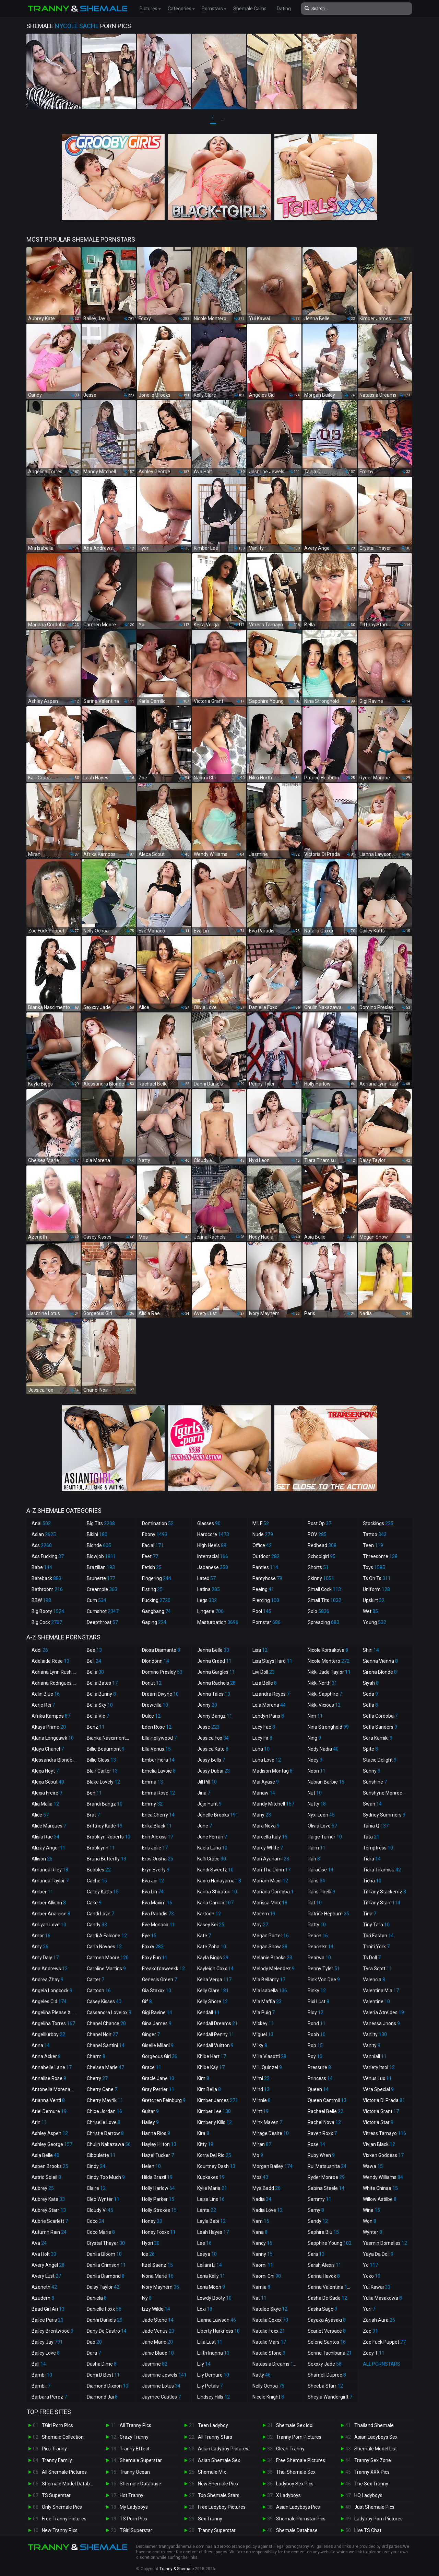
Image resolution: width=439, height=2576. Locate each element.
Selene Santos (327, 2342)
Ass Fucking (48, 1556)
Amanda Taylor (50, 1880)
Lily (204, 2364)
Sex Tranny (210, 2518)
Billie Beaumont (105, 1749)
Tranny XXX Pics (372, 2472)
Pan (314, 1858)
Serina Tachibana (330, 2353)
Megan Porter (270, 1935)
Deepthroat (102, 1622)
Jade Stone (158, 2320)
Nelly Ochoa (268, 2386)
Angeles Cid (49, 2001)
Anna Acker (46, 2056)
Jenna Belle (213, 1650)
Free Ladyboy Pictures (222, 2507)
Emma (152, 1782)
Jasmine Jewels (164, 2375)
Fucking (156, 1600)
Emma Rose (158, 1793)
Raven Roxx (322, 2133)
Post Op (319, 1523)
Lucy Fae (263, 1727)
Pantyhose (267, 1578)
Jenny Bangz (214, 1716)
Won (369, 2221)
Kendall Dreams (217, 2023)
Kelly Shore (212, 2001)
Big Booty (48, 1611)
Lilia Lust (209, 2342)
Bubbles (99, 1869)
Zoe (370, 2331)
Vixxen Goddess (383, 2155)
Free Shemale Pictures (300, 2460)
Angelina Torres (53, 2023)
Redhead (322, 1545)
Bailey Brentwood (52, 2331)
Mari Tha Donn (271, 1869)
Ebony (154, 1534)
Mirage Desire (270, 2133)
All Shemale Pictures (64, 2472)
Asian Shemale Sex (219, 2460)
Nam (260, 2221)
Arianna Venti (48, 2100)
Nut (315, 1793)
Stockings (378, 1523)
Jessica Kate (212, 1749)
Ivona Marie (158, 2276)
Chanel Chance (106, 2023)
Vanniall (375, 2056)
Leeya (207, 2254)
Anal (41, 1523)
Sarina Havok (324, 2276)
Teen (373, 1545)
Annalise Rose (49, 2078)
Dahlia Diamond (105, 2276)
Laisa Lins (211, 2199)
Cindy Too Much (106, 2177)
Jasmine (154, 2364)
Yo (370, 2265)
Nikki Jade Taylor (329, 1672)
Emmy (152, 1804)
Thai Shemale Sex (296, 2472)
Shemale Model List (375, 2448)
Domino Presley (162, 1672)
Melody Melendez (273, 1968)
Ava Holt (44, 2254)
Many (261, 1815)
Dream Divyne (160, 1694)
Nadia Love (267, 2210)
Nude (262, 1534)
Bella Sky (100, 1705)
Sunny (371, 1771)
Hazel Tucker (158, 2155)
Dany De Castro (107, 2331)
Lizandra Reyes (270, 1694)
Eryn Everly (155, 1869)
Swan (372, 1804)
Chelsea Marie (105, 2067)
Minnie (261, 2100)
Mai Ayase (265, 1782)
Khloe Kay (211, 2067)
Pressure (319, 2067)
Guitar (150, 2111)
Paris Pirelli (321, 1891)
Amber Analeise (51, 1913)
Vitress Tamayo (384, 2133)
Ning (314, 1738)
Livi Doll (263, 1672)
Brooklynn (101, 1847)
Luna (261, 1749)
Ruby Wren (321, 2155)
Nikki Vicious (324, 1705)
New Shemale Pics (218, 2483)
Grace (151, 2067)
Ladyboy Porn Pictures (378, 2518)
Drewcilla (155, 1705)
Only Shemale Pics (62, 2507)
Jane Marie (157, 2342)
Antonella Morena (54, 2089)
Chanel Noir (102, 2034)
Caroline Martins (106, 1968)
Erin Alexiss (157, 1837)
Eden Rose (156, 1727)
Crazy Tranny (134, 2437)
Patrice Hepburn (328, 1913)
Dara (94, 2353)
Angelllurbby (48, 2034)
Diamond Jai (102, 2397)
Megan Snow (269, 1946)
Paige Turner (325, 1837)
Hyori (150, 2243)
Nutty (317, 1804)
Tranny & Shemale (176, 2568)
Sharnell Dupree (327, 2375)
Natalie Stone (268, 2353)
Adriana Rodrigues (55, 1683)
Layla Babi (211, 2221)
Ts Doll (372, 1957)
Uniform (376, 1589)
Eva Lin (153, 1891)
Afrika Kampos (51, 1716)
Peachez (320, 1946)
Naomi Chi (266, 2276)
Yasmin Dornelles (385, 2243)
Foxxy (153, 1946)
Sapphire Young (330, 2243)
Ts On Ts (377, 1578)
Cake (94, 1902)
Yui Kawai (376, 2287)
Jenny (207, 1705)
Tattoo (375, 1534)
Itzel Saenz (157, 2265)
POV (317, 1534)
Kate (204, 1935)
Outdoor (266, 1556)
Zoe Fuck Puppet (384, 2342)
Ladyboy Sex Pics (294, 2483)
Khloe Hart (211, 2056)
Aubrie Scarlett (50, 2221)
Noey (315, 1760)
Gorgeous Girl (159, 2056)
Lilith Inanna (213, 2353)
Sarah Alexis (324, 2265)
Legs (207, 1600)
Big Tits (101, 1523)
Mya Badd (266, 2188)
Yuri (369, 2309)
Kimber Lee (214, 2111)
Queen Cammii (327, 2100)
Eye (149, 1935)
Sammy (319, 2199)
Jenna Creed (214, 1661)
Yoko (371, 2276)
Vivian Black (379, 2144)
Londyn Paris (268, 1716)
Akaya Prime (49, 1727)
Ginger (151, 2034)
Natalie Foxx (268, 2331)
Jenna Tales (213, 1694)
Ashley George (52, 2144)
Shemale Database (140, 2483)
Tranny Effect (135, 2448)
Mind (261, 2089)
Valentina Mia (381, 1990)
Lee (204, 2243)
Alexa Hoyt (45, 1771)
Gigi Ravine (157, 2012)
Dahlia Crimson (106, 2265)
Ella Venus (156, 1749)
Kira (203, 2133)
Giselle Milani (158, 2045)
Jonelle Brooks (217, 1815)
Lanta (206, 2210)
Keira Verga (214, 1979)
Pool (261, 1611)
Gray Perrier (158, 2089)
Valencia (374, 1979)
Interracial (212, 1556)
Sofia (370, 1705)
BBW (41, 1600)
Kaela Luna (212, 1847)
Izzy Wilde (156, 2309)
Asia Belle (45, 2155)
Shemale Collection (63, 2437)
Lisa (260, 1650)
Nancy (262, 2243)
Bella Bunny (101, 1694)
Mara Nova (266, 1826)
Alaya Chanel (48, 1749)
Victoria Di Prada (384, 2100)
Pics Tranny (54, 2448)
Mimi (261, 2078)
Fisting (152, 1589)
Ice (148, 2254)
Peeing (263, 1589)
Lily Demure (213, 2375)
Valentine (376, 2001)
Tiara (372, 1858)
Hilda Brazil (157, 2177)
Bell (94, 1661)
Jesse (208, 1727)
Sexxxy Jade (325, 2364)
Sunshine (375, 1782)
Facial (153, 1545)
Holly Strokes (159, 2210)
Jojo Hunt (209, 1804)
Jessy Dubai (213, 1771)
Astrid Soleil (46, 2177)
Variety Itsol (379, 2067)
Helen (151, 2166)
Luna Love (266, 1760)
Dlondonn (155, 1661)
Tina (369, 1913)
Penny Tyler (324, 1968)
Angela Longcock (52, 1990)
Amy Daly (45, 1957)
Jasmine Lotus (161, 2386)
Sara (316, 2254)
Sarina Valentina (330, 2287)
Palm (316, 1847)
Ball (39, 2364)
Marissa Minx (269, 1902)
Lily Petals (210, 2386)
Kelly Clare (213, 1990)
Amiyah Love (49, 1924)
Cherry (97, 2078)
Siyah (371, 1683)
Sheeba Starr (325, 2386)
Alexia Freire (47, 1793)
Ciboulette (101, 2155)
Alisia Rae (45, 1837)
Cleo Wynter (103, 2199)
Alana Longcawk (53, 1738)
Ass (42, 1545)
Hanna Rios (156, 2133)
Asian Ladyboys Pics (298, 2507)
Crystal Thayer (106, 2243)
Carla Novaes (104, 1946)
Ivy (147, 2298)
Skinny (321, 1578)
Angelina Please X (54, 2012)
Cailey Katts (103, 1891)
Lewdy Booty (214, 2298)
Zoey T (373, 2353)
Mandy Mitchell (273, 1804)
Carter (95, 1979)
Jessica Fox (213, 1738)
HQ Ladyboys (368, 2495)
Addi (40, 1650)
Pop (315, 2045)
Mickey (263, 2023)
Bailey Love (46, 2353)
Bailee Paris (47, 2320)
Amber (42, 1891)
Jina (203, 1793)
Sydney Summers (384, 1815)
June (204, 1826)
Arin (39, 2122)
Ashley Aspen (50, 2133)
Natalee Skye (269, 2309)
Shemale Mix (212, 2472)
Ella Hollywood (159, 1738)
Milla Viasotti (269, 2056)
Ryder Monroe (326, 2177)
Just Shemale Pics (374, 2507)
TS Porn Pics (133, 2518)
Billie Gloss (101, 1760)
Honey (152, 2221)
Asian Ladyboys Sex (376, 2437)
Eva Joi (153, 1880)
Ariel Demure (49, 2111)
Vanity (371, 2045)
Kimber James (217, 2100)
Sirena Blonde (380, 1672)
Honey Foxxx (159, 2232)
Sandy (318, 2221)
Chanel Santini (105, 2045)
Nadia (261, 2199)
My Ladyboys (134, 2507)
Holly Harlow (158, 2188)
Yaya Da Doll (378, 2254)
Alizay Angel (48, 1847)
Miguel (262, 2034)
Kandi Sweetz (215, 1869)
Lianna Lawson (216, 2320)
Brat (93, 1815)
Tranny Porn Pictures (298, 2437)
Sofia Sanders (380, 1727)
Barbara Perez (49, 2397)
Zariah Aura (379, 2320)
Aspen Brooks (50, 2166)
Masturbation (217, 1622)
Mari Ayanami (270, 1858)
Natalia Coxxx (270, 2320)
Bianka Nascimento (111, 1738)
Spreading (323, 1622)
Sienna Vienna (380, 1661)
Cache (97, 1880)
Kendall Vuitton (215, 2045)
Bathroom (47, 1589)
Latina (208, 1589)
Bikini (97, 1534)
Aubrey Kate (48, 2199)
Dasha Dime (102, 2364)
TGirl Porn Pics (57, 2425)
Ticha (372, 1880)
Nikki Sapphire (325, 1694)
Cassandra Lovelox (109, 2012)
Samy (316, 2210)
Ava (39, 2243)
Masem (263, 1913)
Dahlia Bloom (104, 2254)
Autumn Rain (49, 2232)
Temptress (378, 1847)
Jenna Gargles (216, 1672)
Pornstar (266, 1622)
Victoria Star (378, 2122)
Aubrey (43, 2188)
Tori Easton (378, 1935)
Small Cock (324, 1589)
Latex (206, 1578)
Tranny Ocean (135, 2472)
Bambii (41, 2386)
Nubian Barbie (326, 1782)
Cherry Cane (102, 2089)
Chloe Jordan (104, 2111)
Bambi (42, 2375)
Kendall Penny (215, 2034)
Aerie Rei (43, 1705)
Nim (315, 1716)
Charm (96, 2056)
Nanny (262, 2254)
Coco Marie (101, 2232)
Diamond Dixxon (107, 2386)
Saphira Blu (323, 2232)
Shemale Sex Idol (294, 2425)
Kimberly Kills (214, 2122)
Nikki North (322, 1683)
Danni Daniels (104, 2320)
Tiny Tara (376, 1924)
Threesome (380, 1556)
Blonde (99, 1545)
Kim (203, 2078)
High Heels (211, 1545)
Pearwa (319, 1957)
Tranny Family (57, 2460)
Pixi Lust (318, 2001)
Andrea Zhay (47, 1979)
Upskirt (373, 1600)
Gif (147, 2001)
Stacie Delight (379, 1760)
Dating (284, 8)
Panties (265, 1567)
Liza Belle (264, 1683)
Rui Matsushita (327, 2166)
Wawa (373, 2166)
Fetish (152, 1567)
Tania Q (376, 1826)
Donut (152, 1683)
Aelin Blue (46, 1694)
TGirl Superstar (136, 2530)
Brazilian (101, 1567)
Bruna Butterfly (106, 1858)
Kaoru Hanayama (219, 1880)
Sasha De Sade (327, 2298)
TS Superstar (56, 2495)
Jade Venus (158, 2331)
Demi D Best (103, 2375)
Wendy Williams (383, 2177)
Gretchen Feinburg (164, 2100)
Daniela (97, 2298)
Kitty (205, 2144)
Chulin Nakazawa (109, 2144)
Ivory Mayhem (160, 2287)
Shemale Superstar (141, 2460)
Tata (371, 1837)
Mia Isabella (269, 1990)
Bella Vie (98, 1716)
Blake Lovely (103, 1782)
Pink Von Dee (324, 1979)
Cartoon (99, 1990)
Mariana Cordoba (275, 1891)
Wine (371, 2210)
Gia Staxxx (156, 1990)
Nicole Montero (328, 1661)
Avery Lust (46, 2276)
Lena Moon (211, 2287)
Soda (370, 1694)
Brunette (101, 1578)
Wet (370, 1611)
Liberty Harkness (218, 2331)
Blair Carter (102, 1771)
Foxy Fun (154, 1957)
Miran (261, 2144)
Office (262, 1545)
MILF (260, 1523)
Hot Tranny (131, 2495)
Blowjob (101, 1556)
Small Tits (324, 1600)
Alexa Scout (48, 1782)
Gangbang (156, 1611)
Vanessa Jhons (381, 2023)
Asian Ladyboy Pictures (223, 2448)
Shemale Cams (249, 8)
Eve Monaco (158, 1924)
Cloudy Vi (100, 2210)
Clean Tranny (290, 2448)
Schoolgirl (321, 1556)
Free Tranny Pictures (64, 2518)
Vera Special (378, 2089)
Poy (315, 2056)
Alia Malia (45, 1804)
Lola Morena (269, 1705)
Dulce (151, 1716)
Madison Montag (272, 1771)
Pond (316, 2023)
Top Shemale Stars (218, 2495)
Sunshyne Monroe (386, 1793)
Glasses (209, 1523)
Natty (261, 2375)
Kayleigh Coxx (215, 1968)
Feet (150, 1556)
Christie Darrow (105, 2133)
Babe (42, 1567)
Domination (158, 1523)
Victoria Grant (381, 2111)
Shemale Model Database (70, 2483)
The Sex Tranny (371, 2483)
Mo (257, 2155)
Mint (260, 2111)
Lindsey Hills (213, 2397)
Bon (94, 1793)
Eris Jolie (155, 1847)
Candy (97, 1924)
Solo (318, 1611)
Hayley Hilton (159, 2144)
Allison (42, 1858)
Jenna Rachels (216, 1683)
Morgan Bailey (272, 2166)
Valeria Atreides (383, 2012)
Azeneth (44, 2287)
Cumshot (103, 1611)
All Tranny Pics (135, 2425)
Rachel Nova (324, 2122)
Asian (44, 1534)
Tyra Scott (377, 1968)
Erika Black (157, 1826)
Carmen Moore (108, 1957)
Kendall (208, 2012)
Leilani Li (209, 2265)
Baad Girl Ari (48, 2309)
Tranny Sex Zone (372, 2460)
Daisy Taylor (103, 2287)
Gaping (154, 1622)
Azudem (43, 2298)
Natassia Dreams (275, 2364)
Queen (318, 2089)
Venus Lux (377, 2078)
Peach (318, 1935)
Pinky (317, 1990)
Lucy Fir (262, 1738)
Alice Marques (49, 1826)
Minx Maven (267, 2122)
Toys (374, 1567)
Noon (316, 1771)
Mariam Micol (270, 1880)
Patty (317, 1924)
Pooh (316, 2034)
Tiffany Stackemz (384, 1891)
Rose (316, 2144)
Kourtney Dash (216, 2166)
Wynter (372, 2232)
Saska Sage (322, 2309)
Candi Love (100, 1913)
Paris (316, 1880)
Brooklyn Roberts (108, 1837)
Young (374, 1622)
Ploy (315, 2012)
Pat (315, 1902)
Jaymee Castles (161, 2397)
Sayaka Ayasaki (327, 2320)
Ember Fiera (158, 1760)
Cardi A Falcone (107, 1935)
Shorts (318, 1567)
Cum (96, 1600)
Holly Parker (158, 2199)
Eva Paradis (158, 1913)
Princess (320, 2078)
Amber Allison (49, 1902)
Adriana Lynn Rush (55, 1672)
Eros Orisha (157, 1858)
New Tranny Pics (60, 2530)
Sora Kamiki (377, 1738)
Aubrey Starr (49, 2210)
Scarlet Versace (327, 2331)
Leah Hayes (213, 2232)
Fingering (156, 1578)
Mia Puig (263, 2012)
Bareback (46, 1578)
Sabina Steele (326, 2188)
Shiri (371, 1650)
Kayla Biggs (212, 1957)
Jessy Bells (211, 1760)
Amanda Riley (50, 1869)
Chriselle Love (103, 2122)
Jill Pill (207, 1782)
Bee (94, 1650)
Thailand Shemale (374, 2425)
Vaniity (375, 2034)
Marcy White (267, 1847)
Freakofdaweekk (163, 1968)
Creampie (102, 1589)
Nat (259, 2298)
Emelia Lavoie (159, 1771)
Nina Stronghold (328, 1727)
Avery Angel (48, 2265)
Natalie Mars (269, 2342)
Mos (260, 2177)
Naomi (262, 2265)
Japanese (212, 1567)
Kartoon (209, 1913)
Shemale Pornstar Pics (300, 2518)
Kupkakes (211, 2177)
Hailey (150, 2122)
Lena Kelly (211, 2276)
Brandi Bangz (104, 1804)
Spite (370, 1749)
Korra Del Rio (214, 2155)
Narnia (261, 2287)
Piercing (265, 1600)
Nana (260, 2232)
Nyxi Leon (321, 1815)
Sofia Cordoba (380, 1716)
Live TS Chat (367, 2530)
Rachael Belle (325, 2111)
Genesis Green (159, 1979)
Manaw (263, 1793)
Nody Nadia (323, 1749)
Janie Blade (158, 2353)
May (260, 1924)
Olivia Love (322, 1826)
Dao (94, 2342)
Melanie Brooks (272, 1957)
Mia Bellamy (268, 1979)
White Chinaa (380, 2188)
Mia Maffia (267, 2001)
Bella (95, 1672)
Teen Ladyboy (213, 2425)
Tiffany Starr (381, 1902)
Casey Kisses (104, 2001)
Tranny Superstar (217, 2530)
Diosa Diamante (161, 1650)
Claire (96, 2188)
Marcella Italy (269, 1837)
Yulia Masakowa (382, 2298)
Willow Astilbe (379, 2199)
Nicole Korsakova (328, 1650)
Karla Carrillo (215, 1902)
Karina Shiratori (217, 1891)
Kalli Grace (211, 1858)
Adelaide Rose (50, 1661)
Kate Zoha (211, 1946)
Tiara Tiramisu (382, 1869)
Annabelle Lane (52, 2067)
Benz (96, 1727)
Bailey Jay (47, 2342)
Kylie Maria (212, 2188)
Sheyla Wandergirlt (330, 2397)
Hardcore (213, 1534)
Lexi (204, 2309)
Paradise (320, 1869)
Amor (41, 1935)
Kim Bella (209, 2089)
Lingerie (210, 1611)
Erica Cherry (158, 1815)
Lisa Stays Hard (272, 1661)
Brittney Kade (104, 1826)
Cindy (96, 2166)
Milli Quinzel (267, 2067)
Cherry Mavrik (105, 2100)
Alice (40, 1815)
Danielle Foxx (104, 2309)
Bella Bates (102, 1683)
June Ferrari (212, 1837)
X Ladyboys (288, 2495)
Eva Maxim (157, 1902)
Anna (41, 2045)
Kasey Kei (210, 1924)
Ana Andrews (50, 1968)
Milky (259, 2045)
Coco (95, 2221)
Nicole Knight (268, 2397)
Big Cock (47, 1622)
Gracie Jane (158, 2078)
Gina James (156, 2023)
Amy (40, 1946)
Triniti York (376, 1946)
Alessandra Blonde (55, 1760)
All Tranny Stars (215, 2437)
